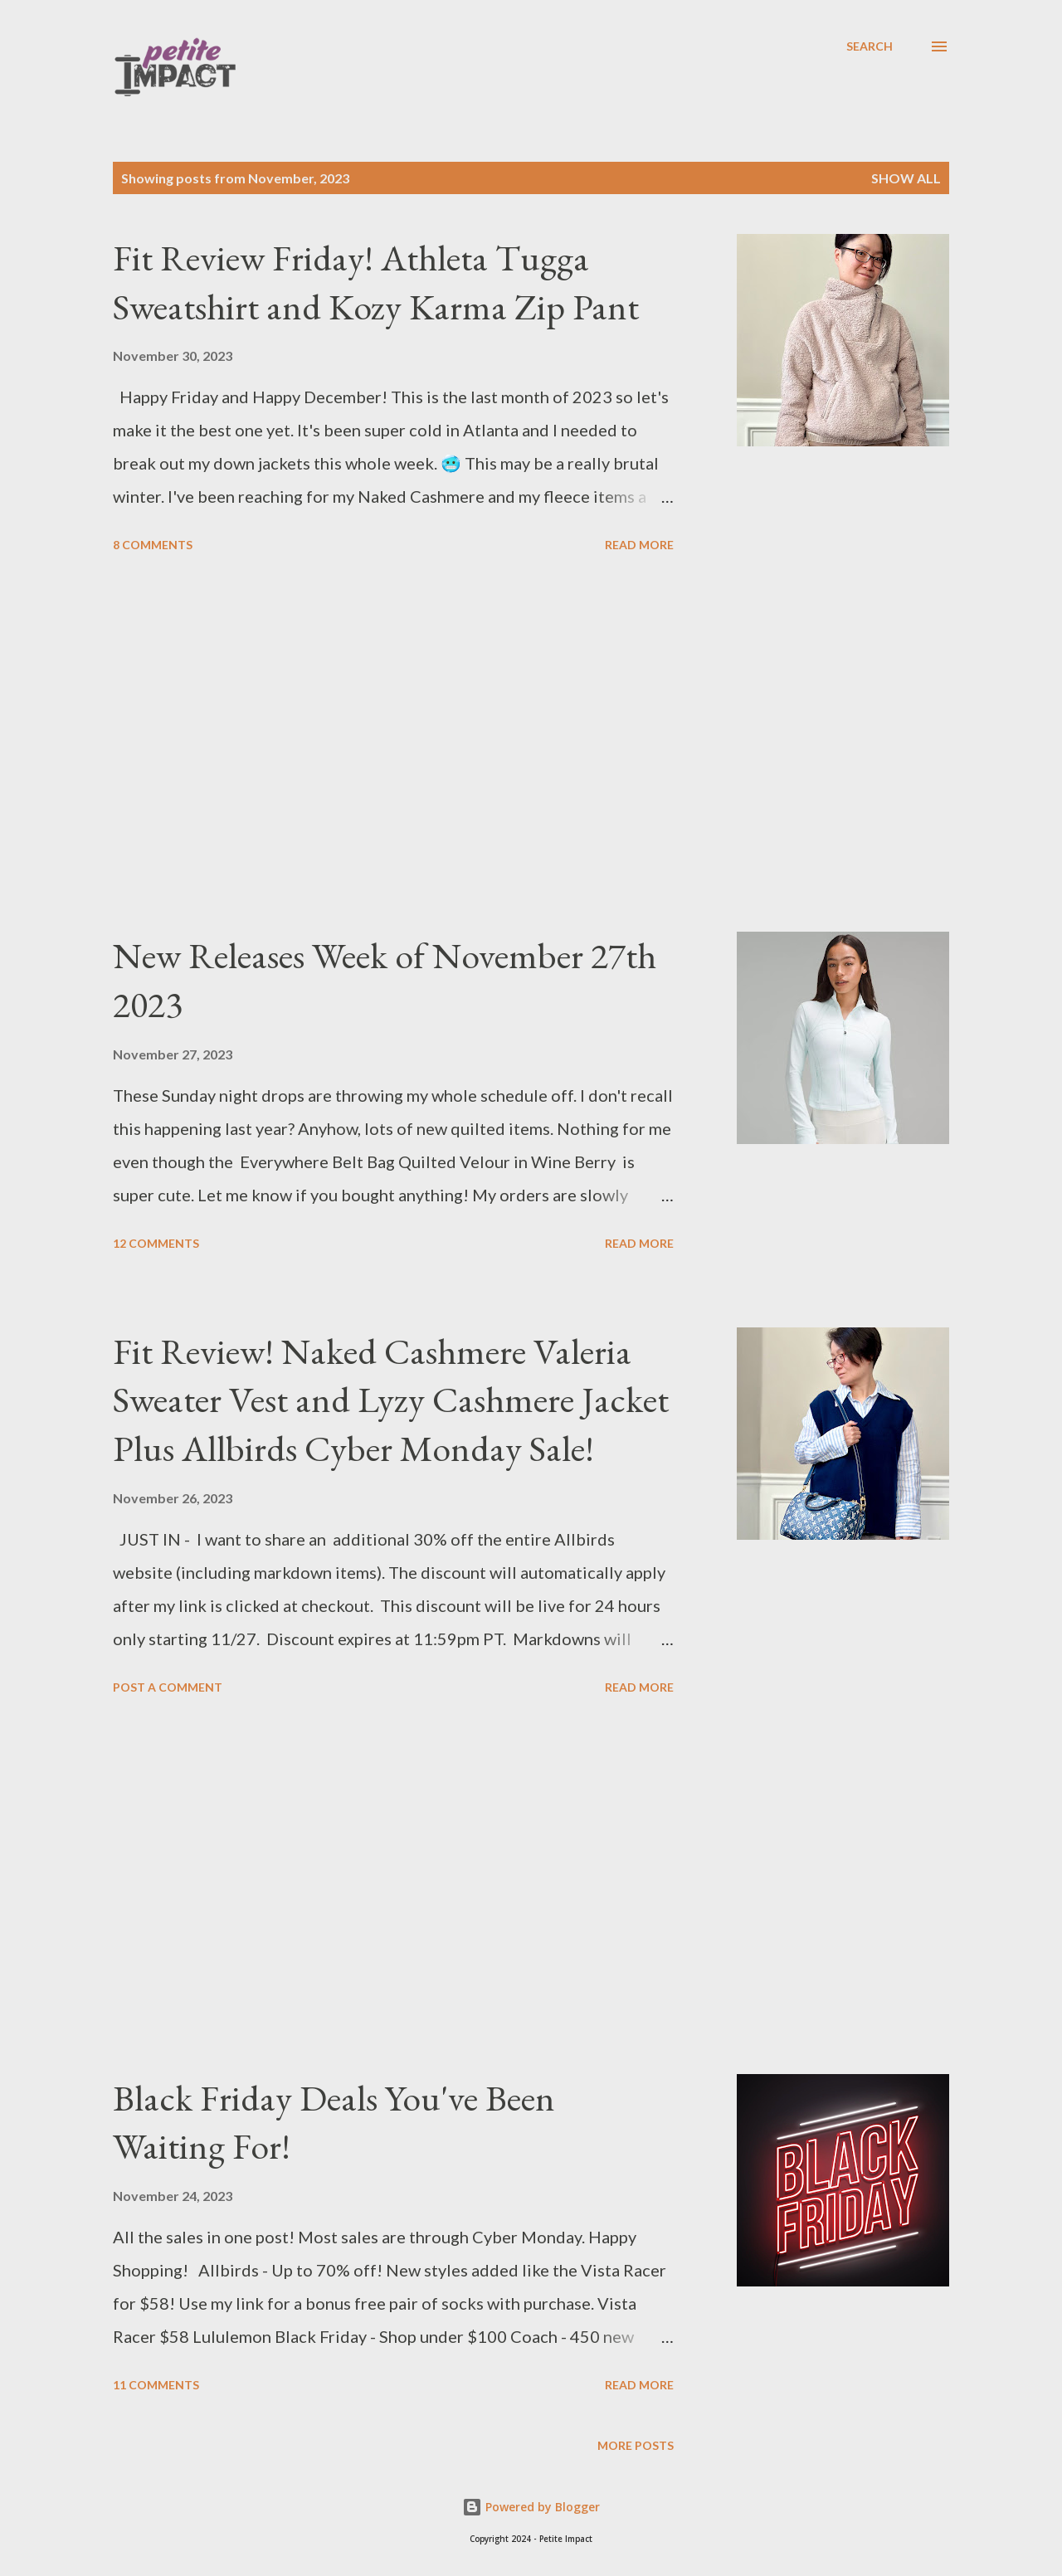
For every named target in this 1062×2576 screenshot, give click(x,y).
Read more (639, 545)
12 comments (156, 1243)
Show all (906, 178)
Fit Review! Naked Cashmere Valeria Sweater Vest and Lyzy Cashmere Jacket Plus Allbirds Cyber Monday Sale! (391, 1399)
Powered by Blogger (531, 2507)
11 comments (156, 2385)
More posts (635, 2445)
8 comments (152, 545)
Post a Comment (167, 1687)
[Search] (869, 46)
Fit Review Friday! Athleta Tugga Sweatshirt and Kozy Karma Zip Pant (376, 282)
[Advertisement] (393, 745)
